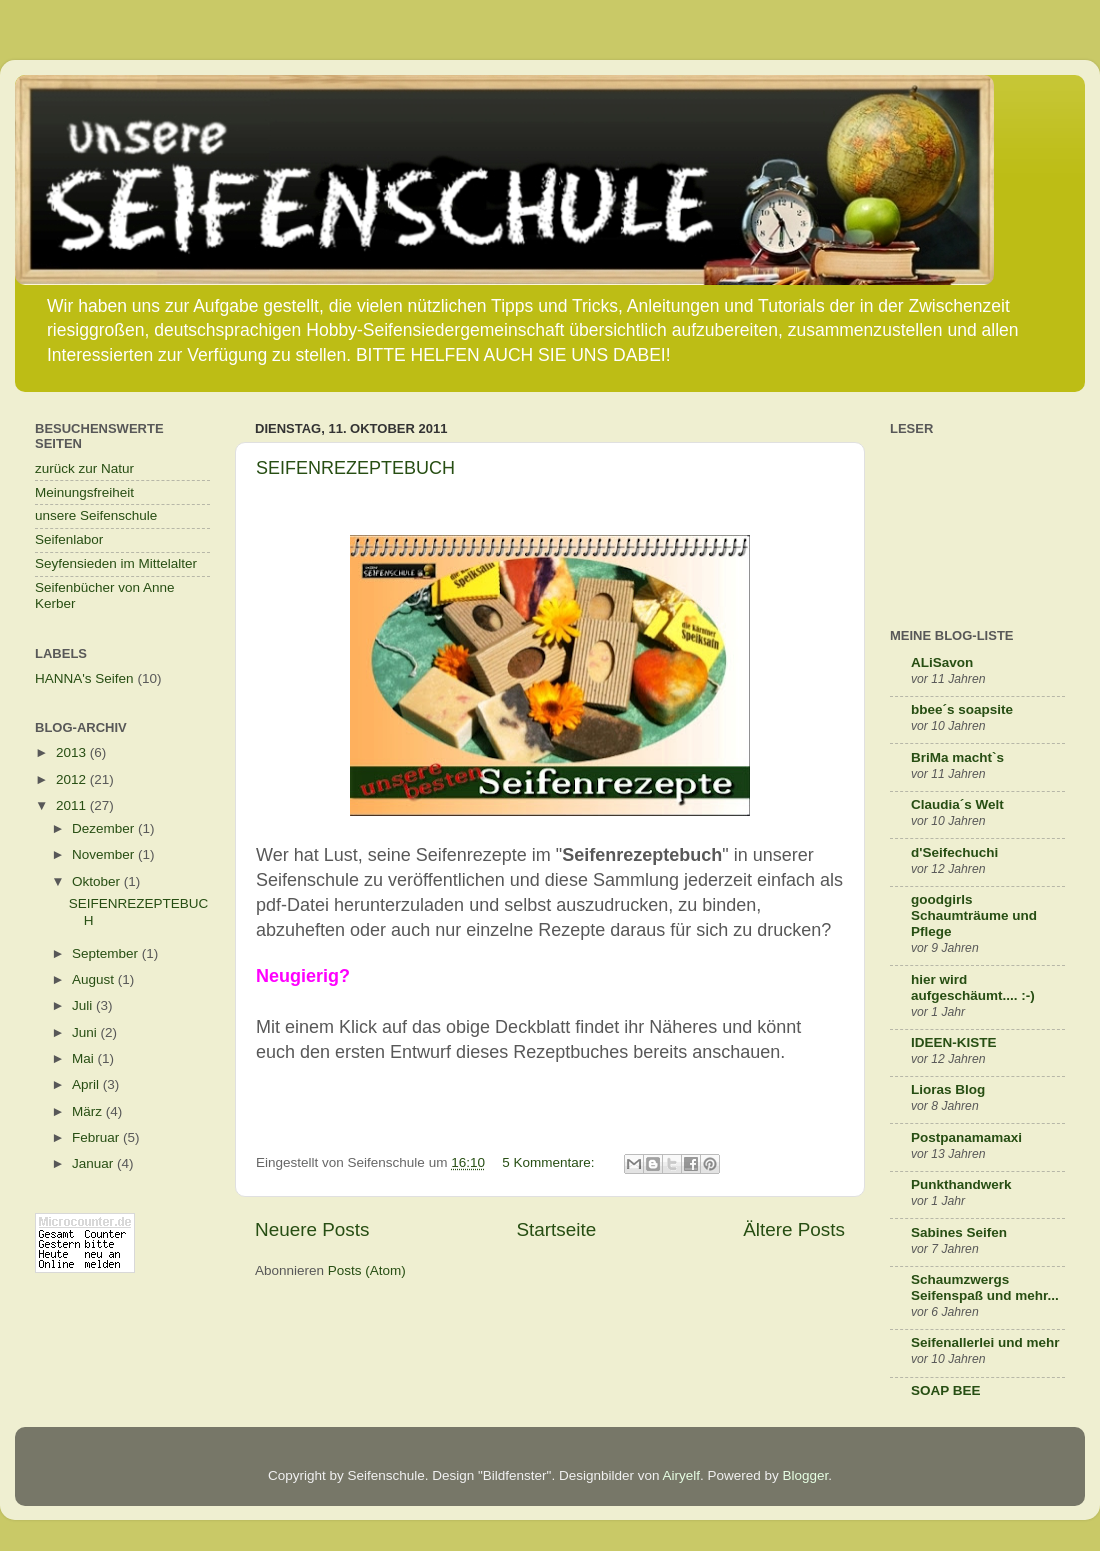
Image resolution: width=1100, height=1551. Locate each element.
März (89, 1111)
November (105, 854)
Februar (97, 1137)
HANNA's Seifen (84, 678)
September (107, 953)
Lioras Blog (948, 1089)
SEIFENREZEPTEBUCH (355, 468)
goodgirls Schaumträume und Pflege (974, 915)
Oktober (98, 881)
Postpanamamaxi (966, 1137)
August (95, 979)
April (87, 1084)
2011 (73, 805)
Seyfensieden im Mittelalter (116, 563)
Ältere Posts (794, 1229)
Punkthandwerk (961, 1184)
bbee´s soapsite (962, 709)
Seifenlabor (69, 539)
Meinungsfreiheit (84, 492)
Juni (86, 1032)
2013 (73, 752)
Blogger (806, 1475)
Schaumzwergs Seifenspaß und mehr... (985, 1287)
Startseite (556, 1229)
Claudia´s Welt (957, 804)
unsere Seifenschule (96, 515)
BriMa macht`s (957, 757)
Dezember (105, 828)
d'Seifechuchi (954, 852)
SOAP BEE (946, 1390)
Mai (85, 1058)
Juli (84, 1005)
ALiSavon (942, 662)
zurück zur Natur (84, 468)
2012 (73, 779)
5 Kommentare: (550, 1162)
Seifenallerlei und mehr (985, 1342)
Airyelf (681, 1475)
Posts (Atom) (367, 1270)
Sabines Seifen (959, 1232)
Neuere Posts (312, 1229)
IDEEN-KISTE (954, 1042)
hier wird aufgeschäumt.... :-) (973, 987)
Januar (94, 1163)
